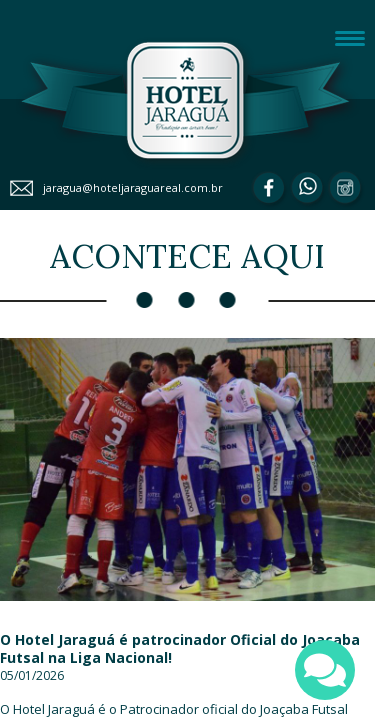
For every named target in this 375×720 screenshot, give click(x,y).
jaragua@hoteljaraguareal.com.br (133, 187)
